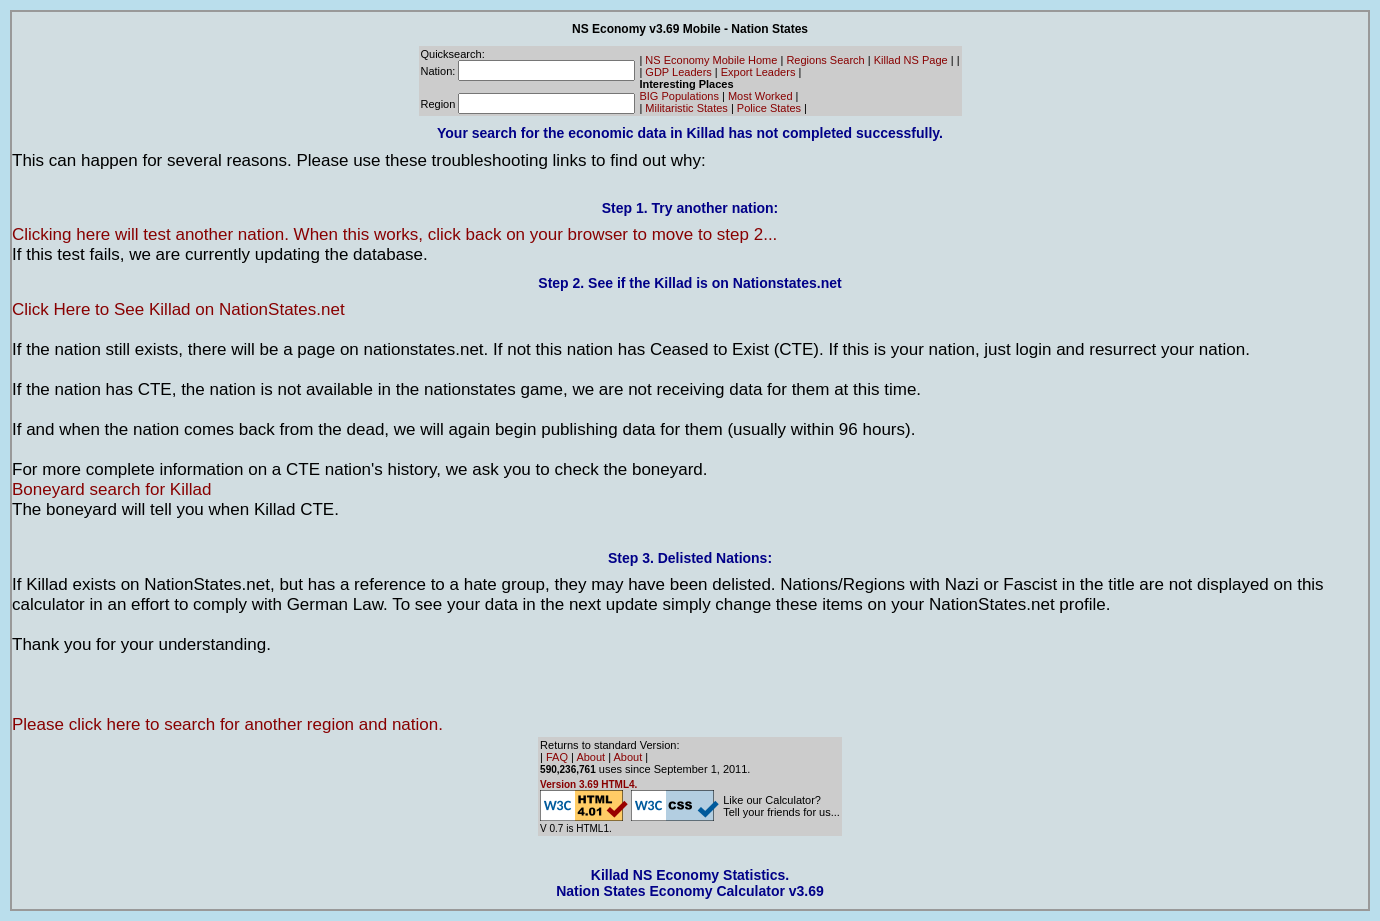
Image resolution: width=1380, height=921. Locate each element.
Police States (769, 108)
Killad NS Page (911, 60)
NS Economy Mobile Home (711, 60)
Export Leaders (758, 72)
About (590, 757)
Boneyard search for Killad (111, 489)
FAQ (557, 757)
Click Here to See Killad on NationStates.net (178, 309)
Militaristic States (686, 108)
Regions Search (825, 60)
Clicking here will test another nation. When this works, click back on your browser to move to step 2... (394, 234)
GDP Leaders (678, 72)
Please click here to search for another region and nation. (227, 724)
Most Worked (760, 96)
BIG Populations (679, 96)
